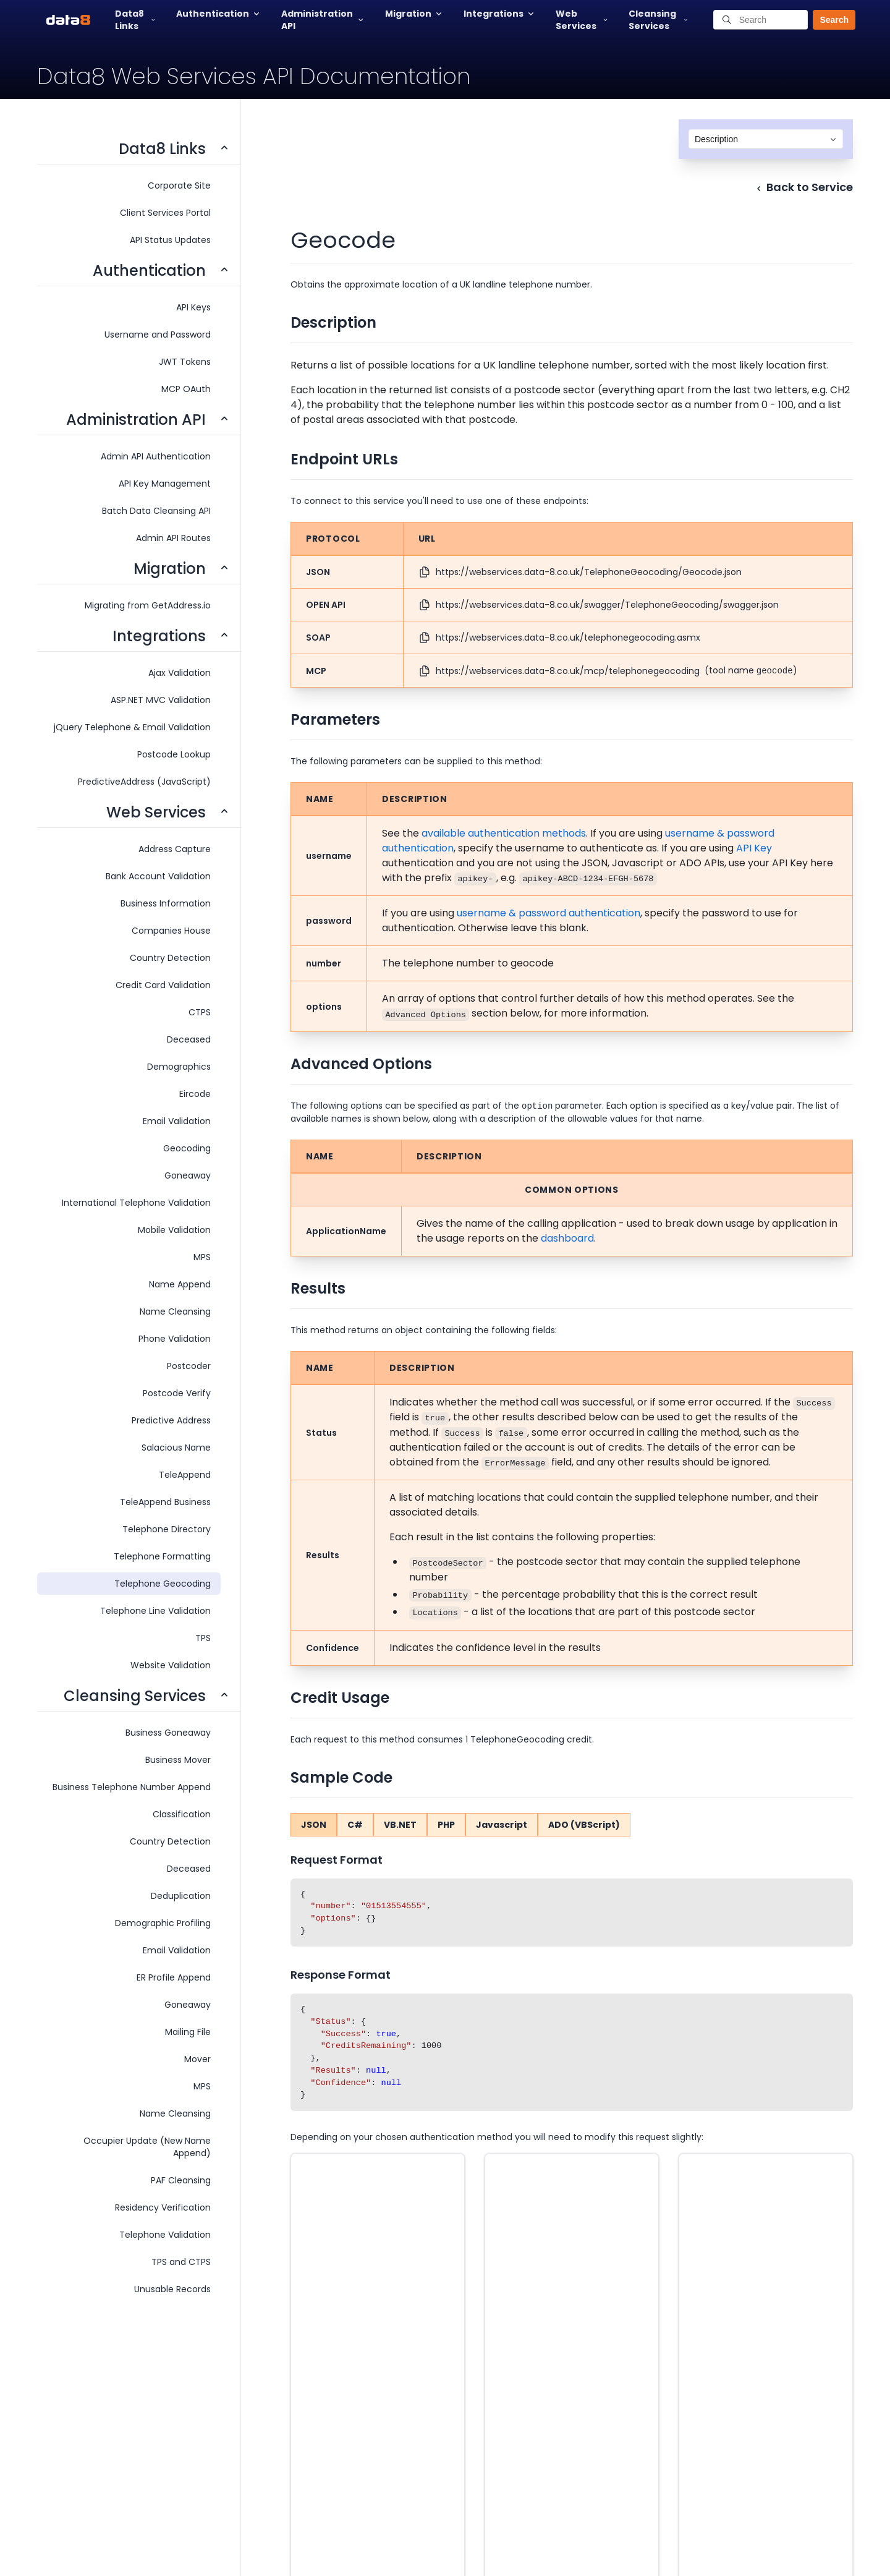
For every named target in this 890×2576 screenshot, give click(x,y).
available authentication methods (504, 833)
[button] (828, 20)
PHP (446, 1825)
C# (355, 1825)
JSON (313, 1825)
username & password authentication (548, 913)
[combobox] (766, 139)
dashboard (567, 1238)
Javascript (501, 1825)
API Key (754, 848)
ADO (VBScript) (584, 1825)
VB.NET (400, 1825)
